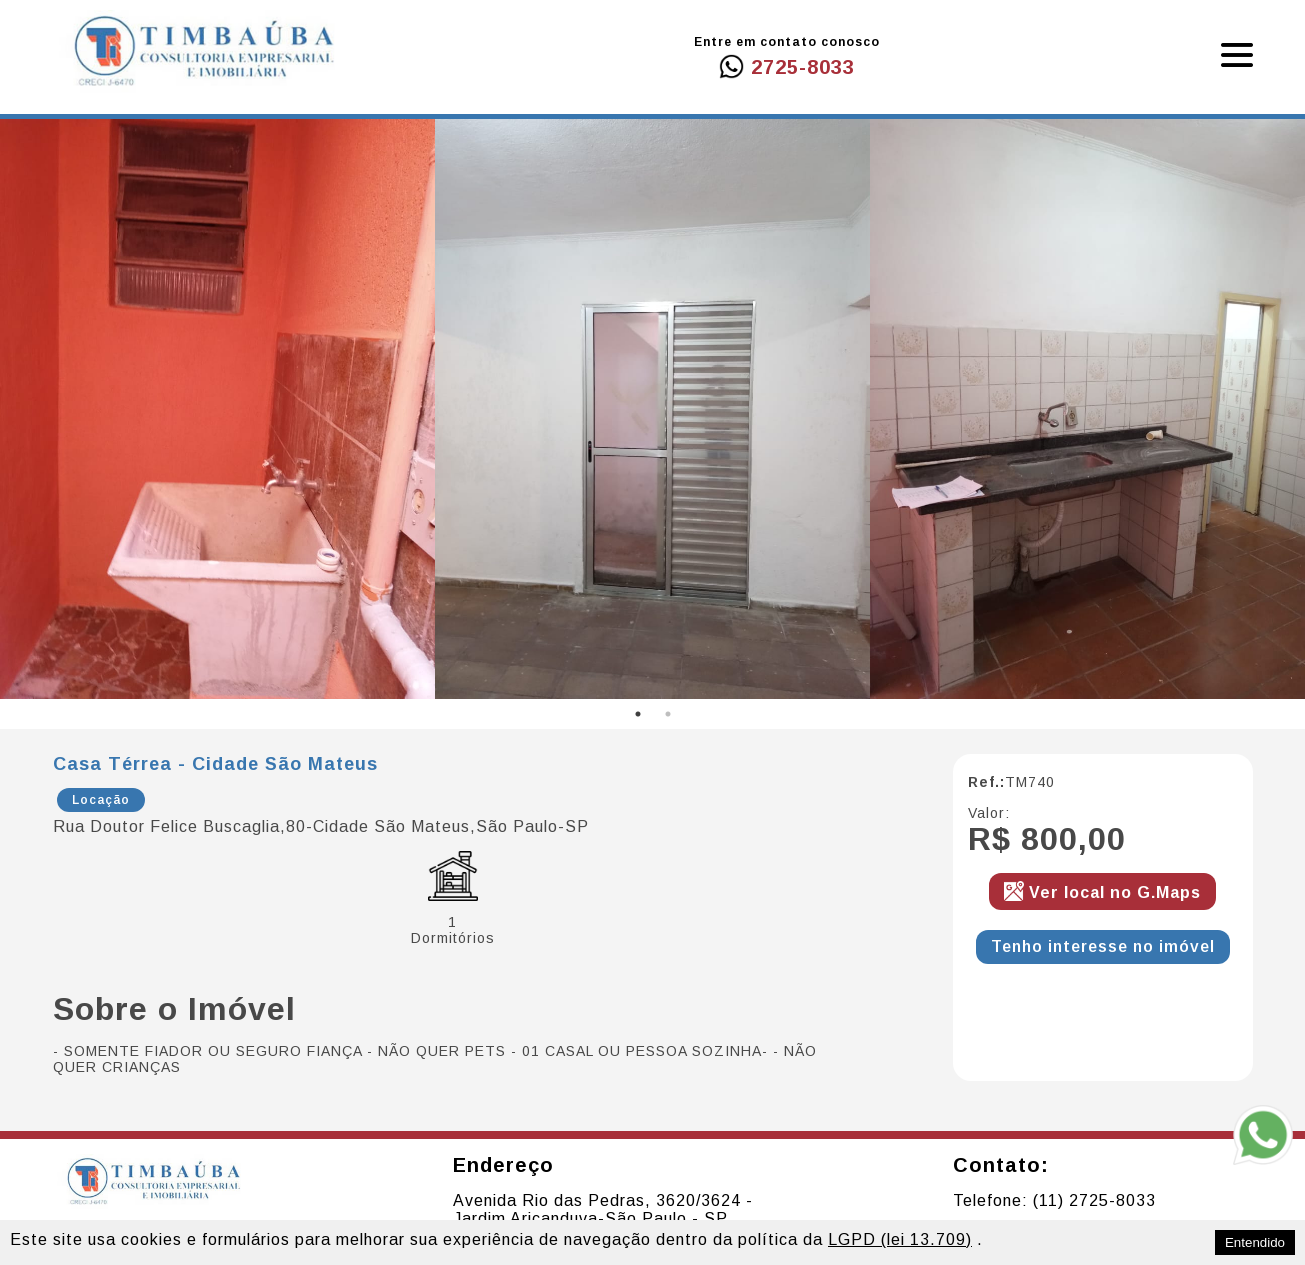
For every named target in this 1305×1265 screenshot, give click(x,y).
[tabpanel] (217, 409)
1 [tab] (638, 714)
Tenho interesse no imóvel (1103, 946)
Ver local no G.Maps (1115, 892)
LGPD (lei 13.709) (900, 1239)
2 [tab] (668, 714)
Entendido (1255, 1242)
